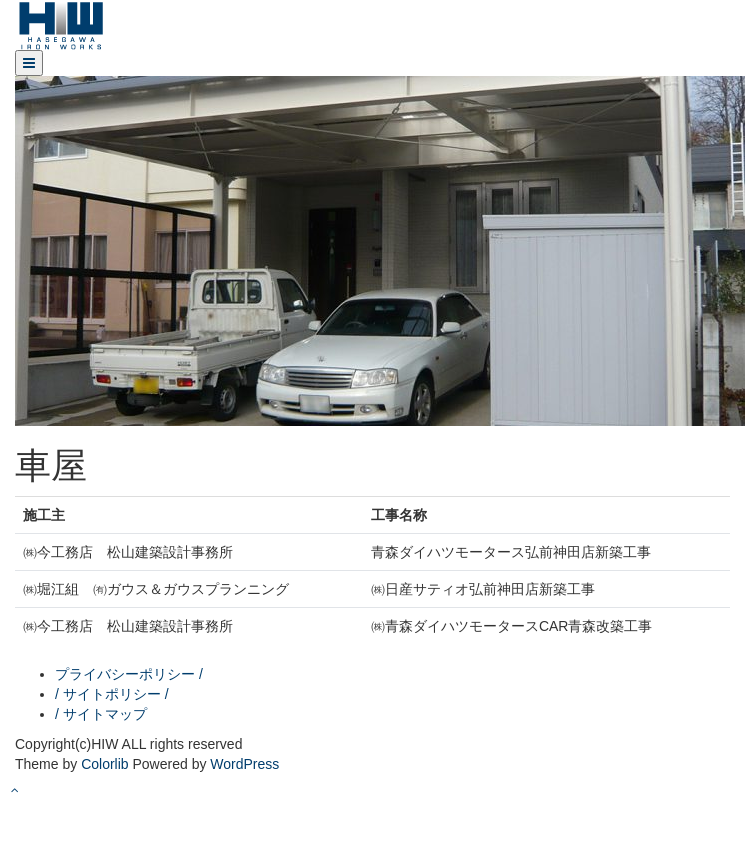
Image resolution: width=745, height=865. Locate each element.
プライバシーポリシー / (129, 674)
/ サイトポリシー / (112, 694)
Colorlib (104, 764)
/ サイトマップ (101, 714)
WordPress (244, 764)
